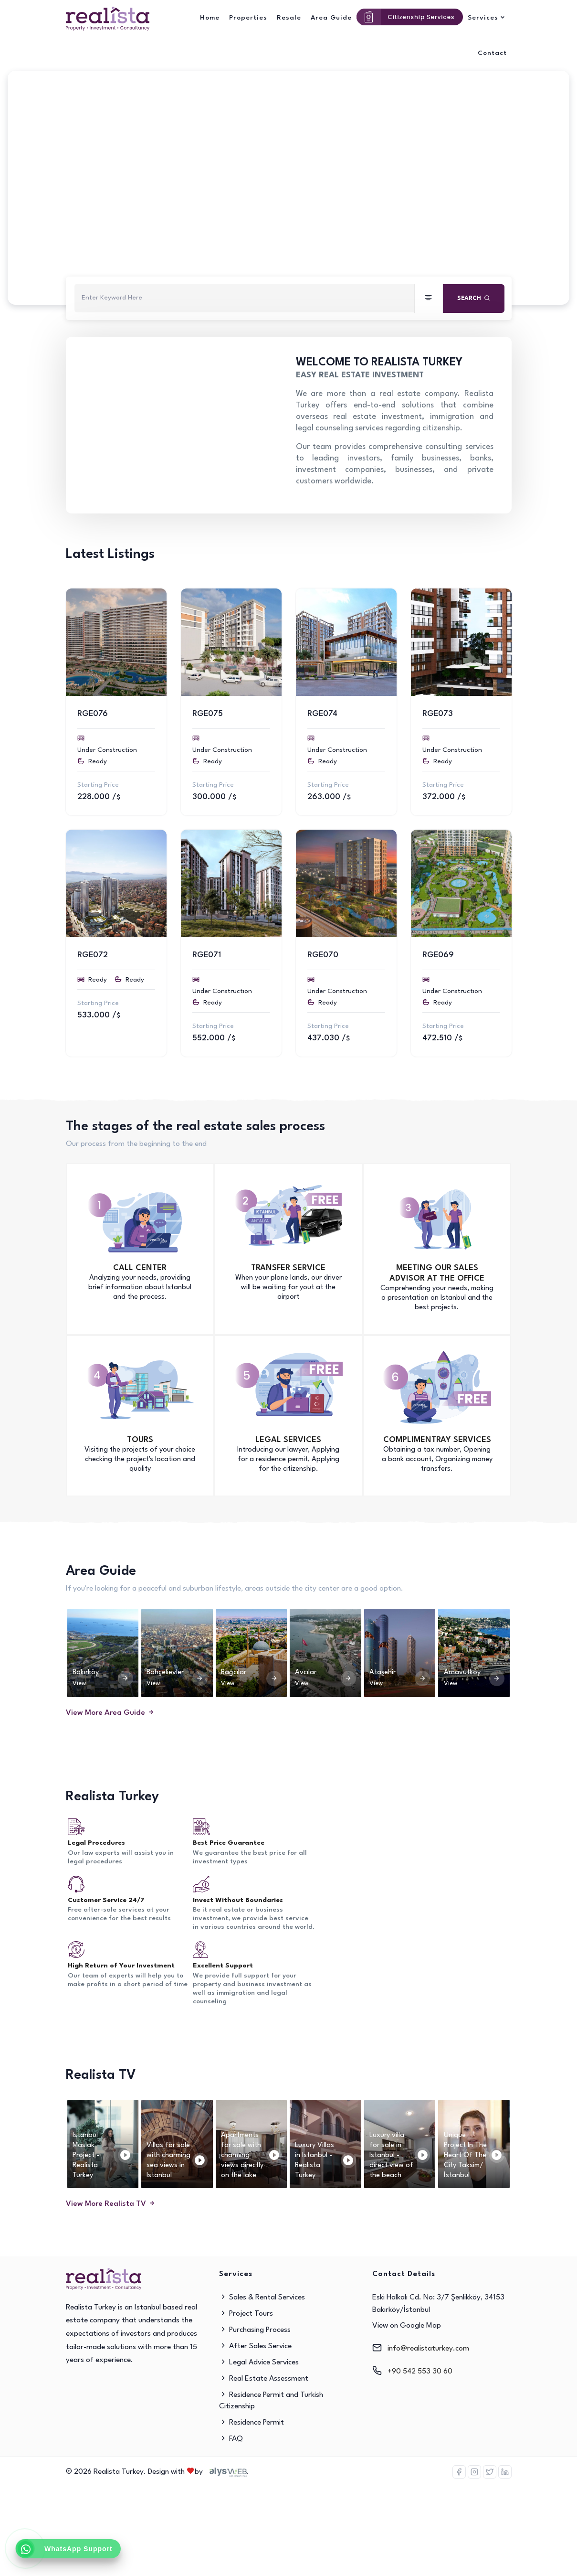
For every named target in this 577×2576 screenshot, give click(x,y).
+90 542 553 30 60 (420, 2371)
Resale (289, 17)
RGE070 (322, 955)
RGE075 (207, 714)
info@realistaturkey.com (428, 2348)
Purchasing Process (255, 2330)
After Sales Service (255, 2346)
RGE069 (438, 955)
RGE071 (206, 955)
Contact (492, 53)
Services (483, 17)
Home (210, 17)
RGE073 (437, 714)
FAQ (231, 2439)
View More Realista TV (111, 2204)
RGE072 (92, 955)
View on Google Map (406, 2326)
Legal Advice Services (259, 2362)
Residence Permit (251, 2422)
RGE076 (92, 714)
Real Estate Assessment (263, 2379)
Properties (248, 17)
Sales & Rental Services (262, 2297)
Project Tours (246, 2314)
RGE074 (322, 714)
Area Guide (331, 17)
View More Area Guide (110, 1713)
